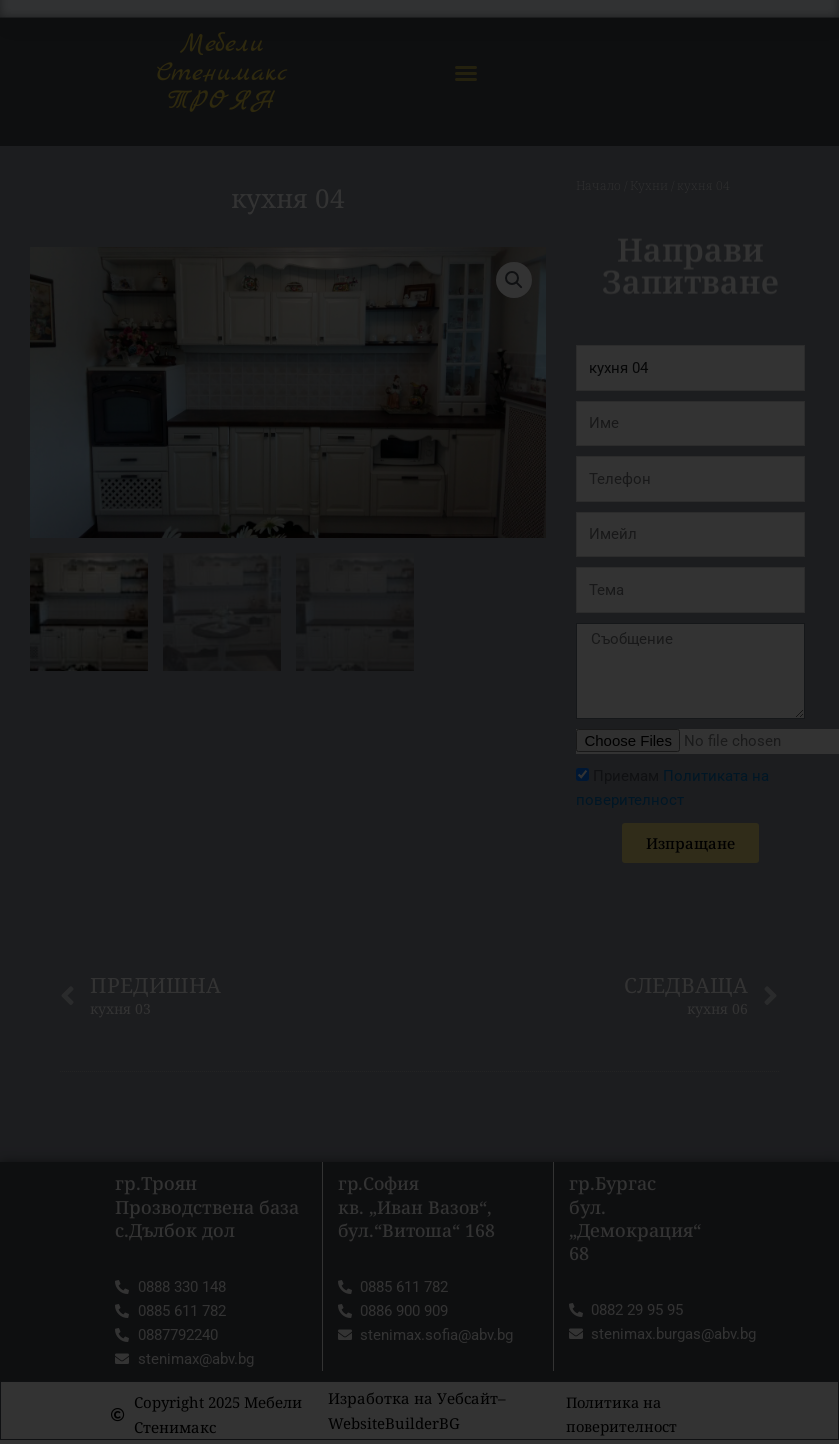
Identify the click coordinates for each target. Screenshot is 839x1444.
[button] (466, 73)
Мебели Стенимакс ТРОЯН (221, 72)
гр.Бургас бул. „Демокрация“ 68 (635, 1219)
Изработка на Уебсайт (413, 1401)
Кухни (647, 185)
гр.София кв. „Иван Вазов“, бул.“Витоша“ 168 (418, 1207)
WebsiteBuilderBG (394, 1426)
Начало (597, 185)
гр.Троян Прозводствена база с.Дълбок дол (207, 1207)
